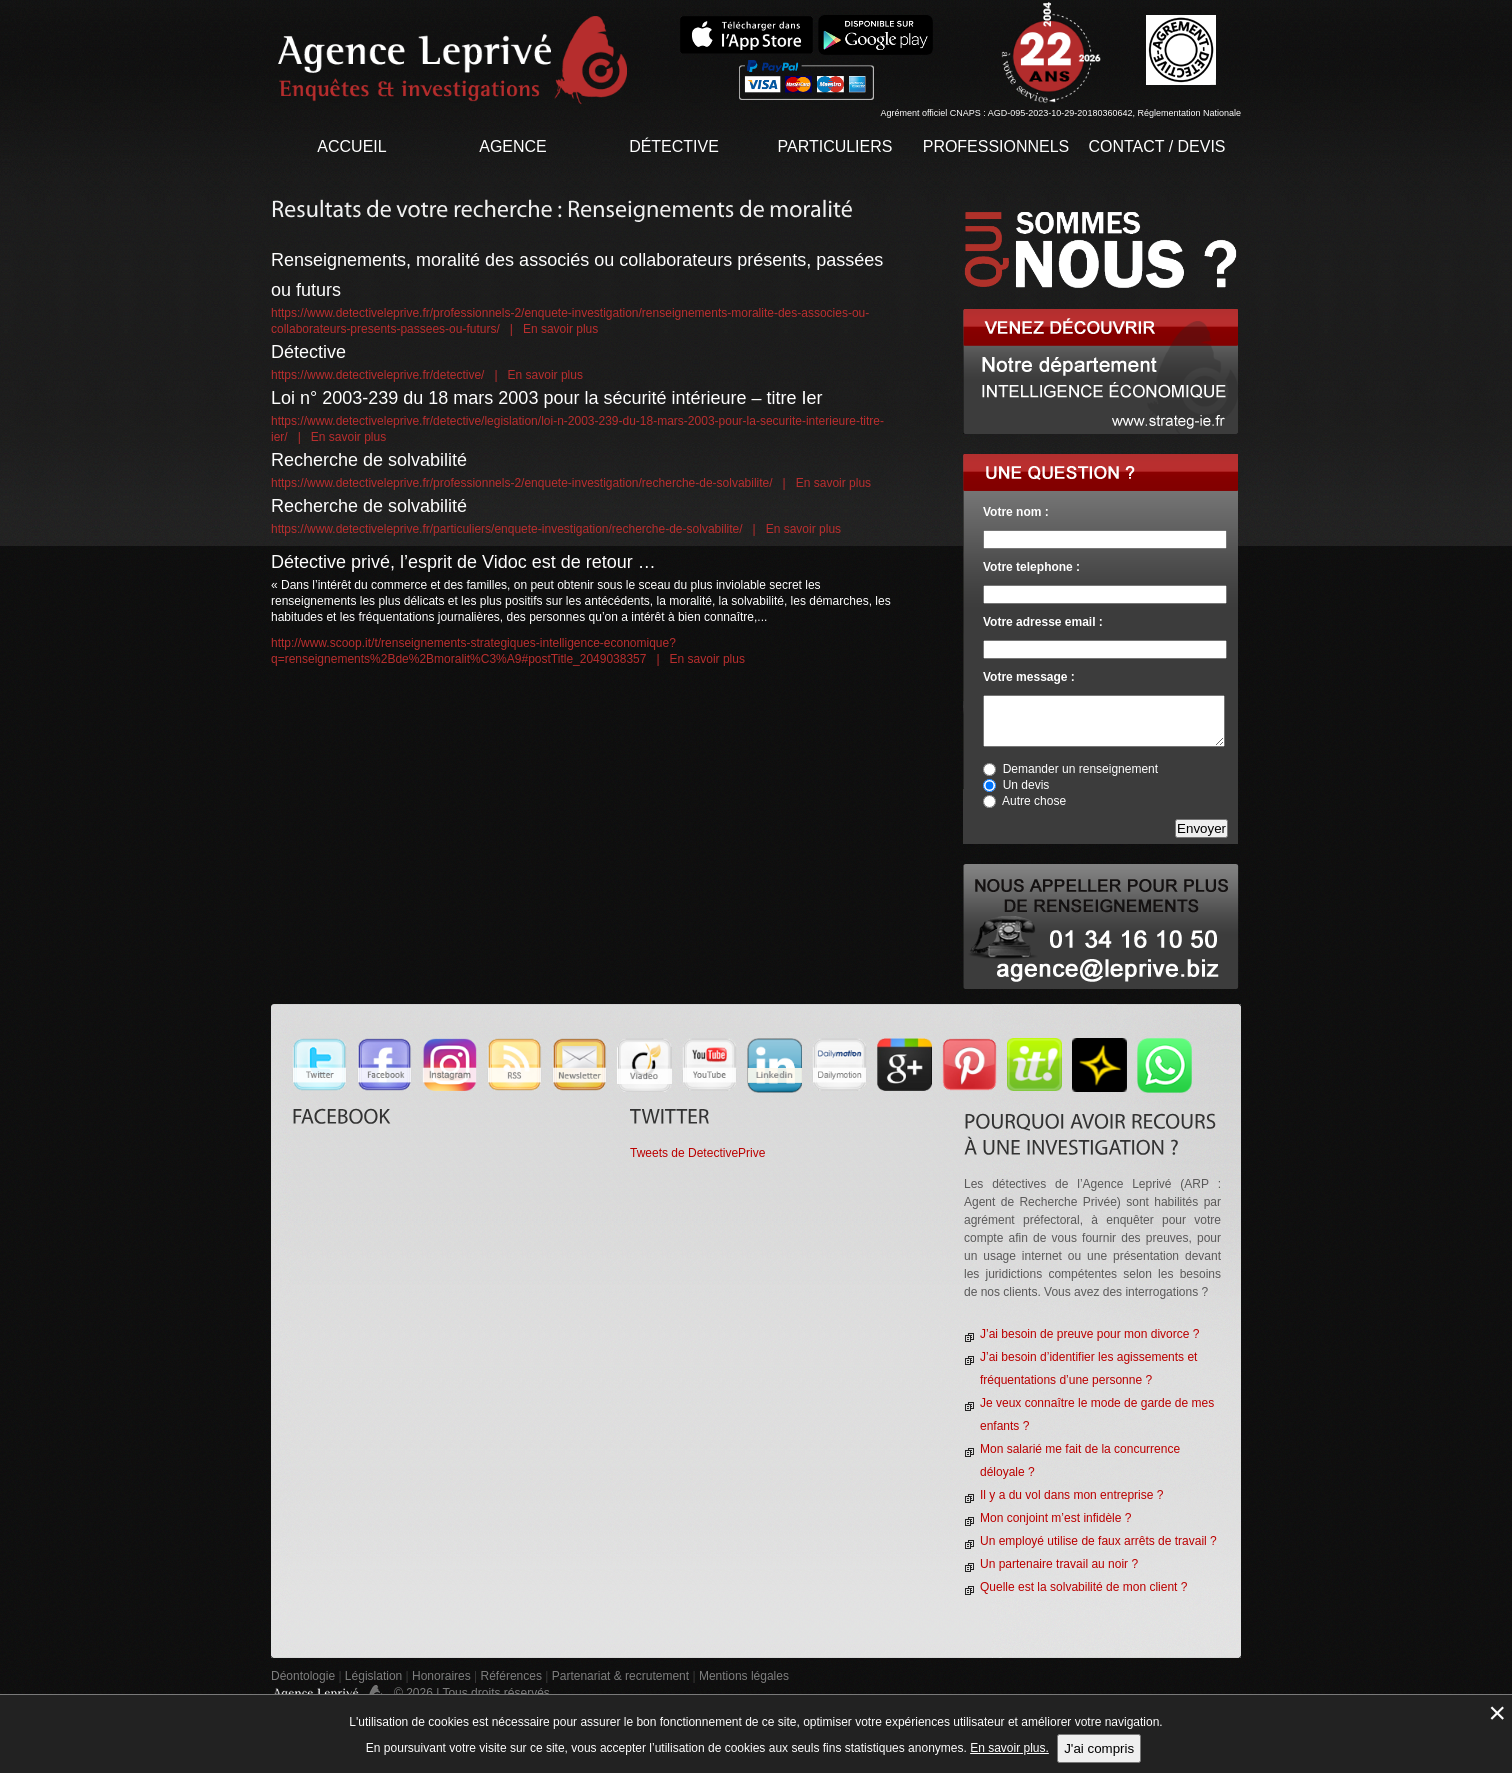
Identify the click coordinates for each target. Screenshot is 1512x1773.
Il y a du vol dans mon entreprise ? (1071, 1495)
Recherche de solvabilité (369, 460)
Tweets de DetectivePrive (697, 1153)
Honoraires (441, 1676)
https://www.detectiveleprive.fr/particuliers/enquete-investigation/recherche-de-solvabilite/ (507, 529)
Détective (674, 146)
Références (511, 1676)
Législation (373, 1676)
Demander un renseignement (1080, 769)
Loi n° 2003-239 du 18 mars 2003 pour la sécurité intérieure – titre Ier (547, 398)
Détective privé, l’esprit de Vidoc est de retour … (463, 562)
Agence (513, 146)
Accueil (351, 146)
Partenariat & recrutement (622, 1676)
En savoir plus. (1009, 1748)
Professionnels (996, 146)
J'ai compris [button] (1099, 1748)
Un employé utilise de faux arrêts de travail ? (1098, 1541)
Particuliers (835, 146)
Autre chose (1034, 801)
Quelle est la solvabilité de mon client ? (1083, 1587)
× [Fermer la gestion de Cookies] (1497, 1712)
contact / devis (1156, 146)
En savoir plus (560, 329)
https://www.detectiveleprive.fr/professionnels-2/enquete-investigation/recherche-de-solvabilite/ (522, 483)
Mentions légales (744, 1676)
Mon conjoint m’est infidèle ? (1055, 1518)
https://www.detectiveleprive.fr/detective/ (377, 375)
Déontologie (303, 1676)
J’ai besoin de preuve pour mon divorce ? (1089, 1334)
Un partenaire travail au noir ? (1059, 1564)
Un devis (1026, 785)
